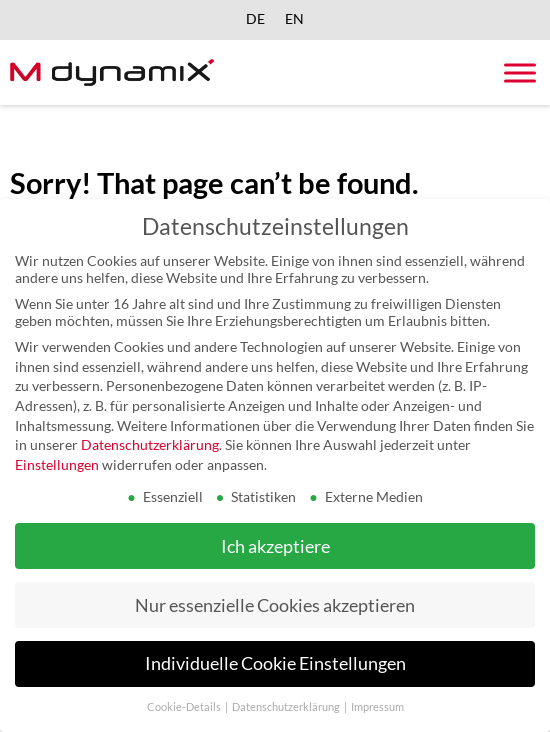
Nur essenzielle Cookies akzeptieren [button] (275, 604)
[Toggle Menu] (520, 72)
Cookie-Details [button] (185, 707)
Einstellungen (57, 463)
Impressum (377, 707)
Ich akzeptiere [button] (275, 545)
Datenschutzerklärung (150, 444)
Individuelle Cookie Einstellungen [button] (275, 663)
